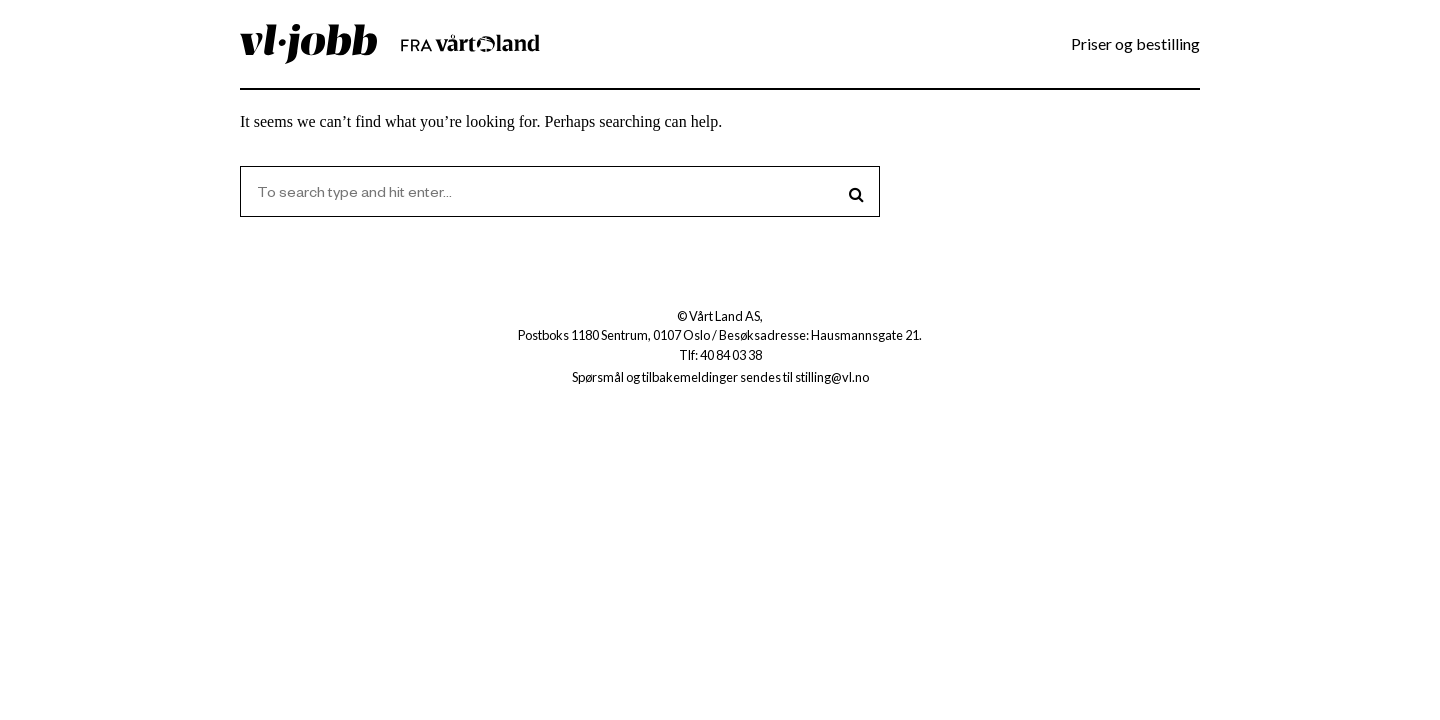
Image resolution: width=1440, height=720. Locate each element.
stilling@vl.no (832, 377)
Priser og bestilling (1135, 43)
